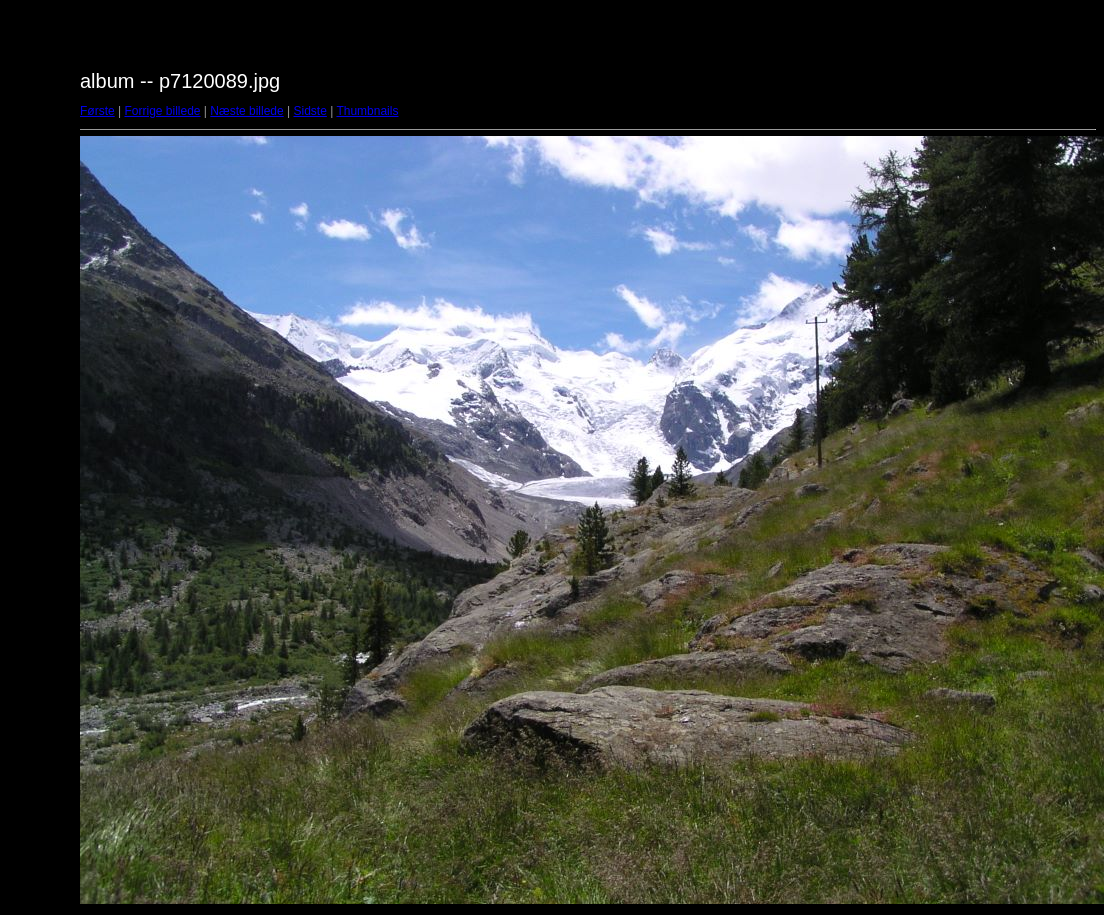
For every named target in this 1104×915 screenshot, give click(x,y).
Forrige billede (162, 111)
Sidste (309, 111)
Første (97, 111)
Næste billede (246, 111)
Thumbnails (367, 111)
